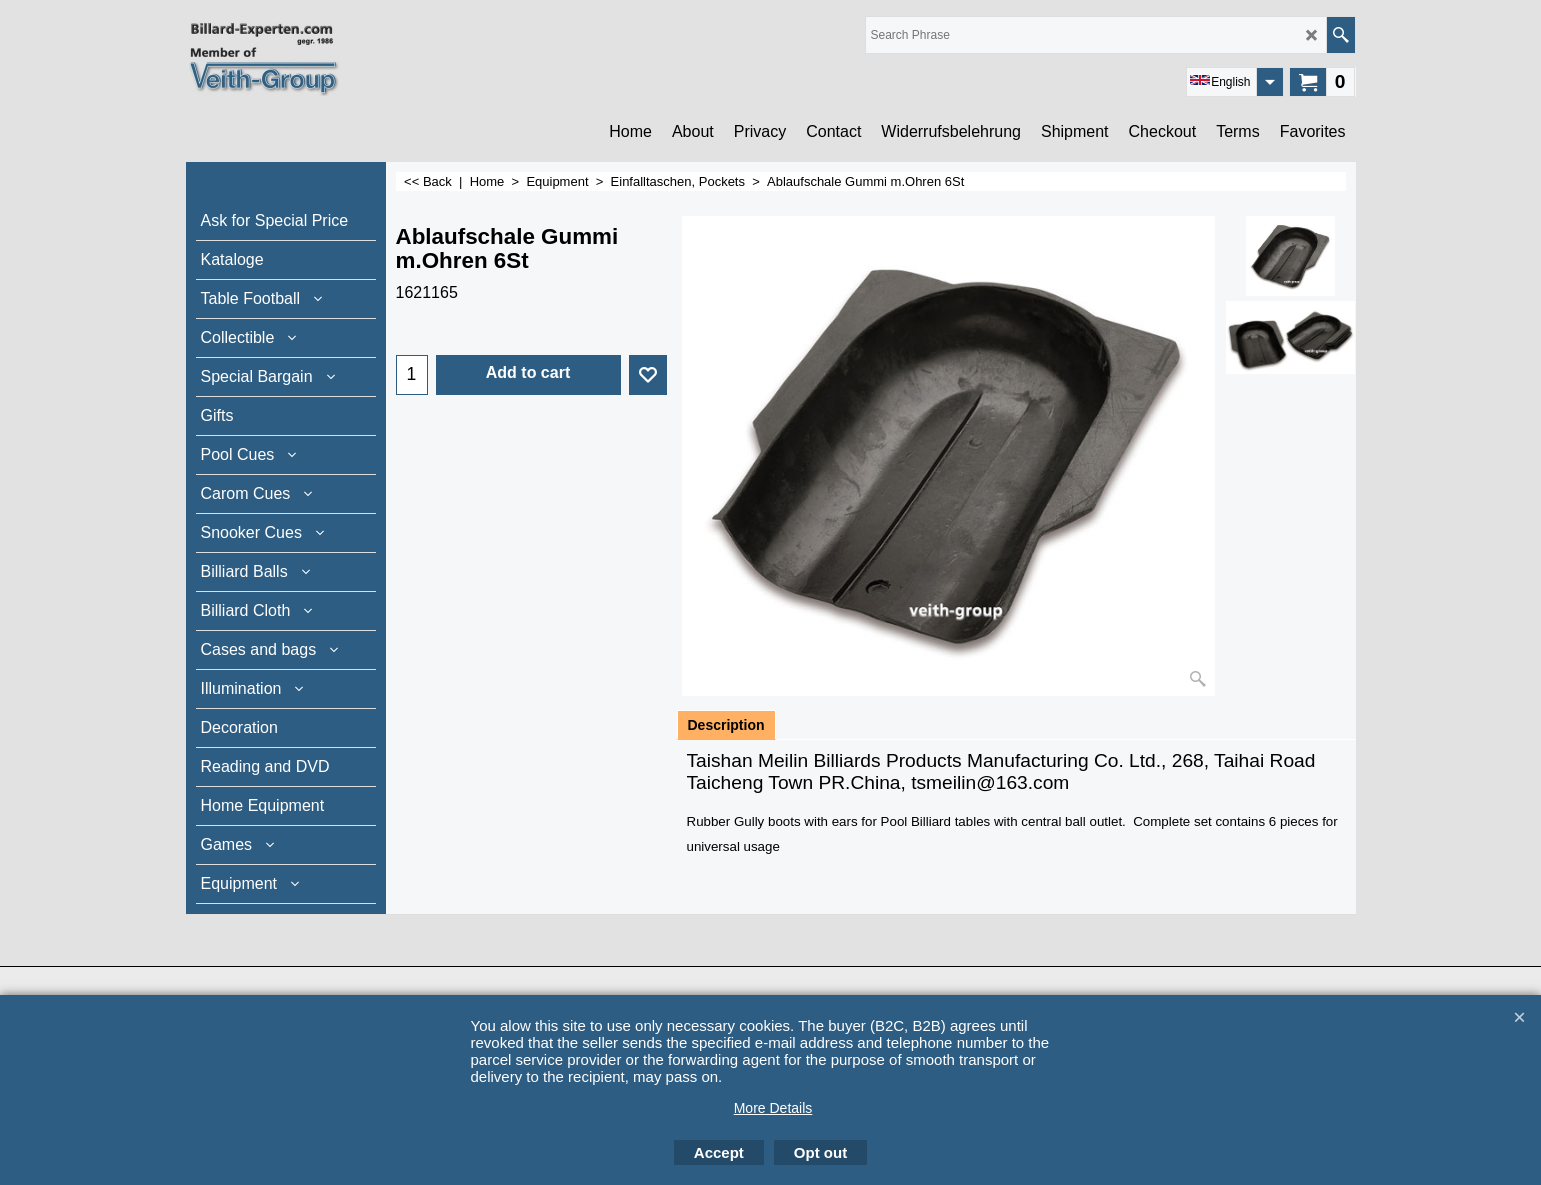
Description (726, 725)
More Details (773, 1108)
